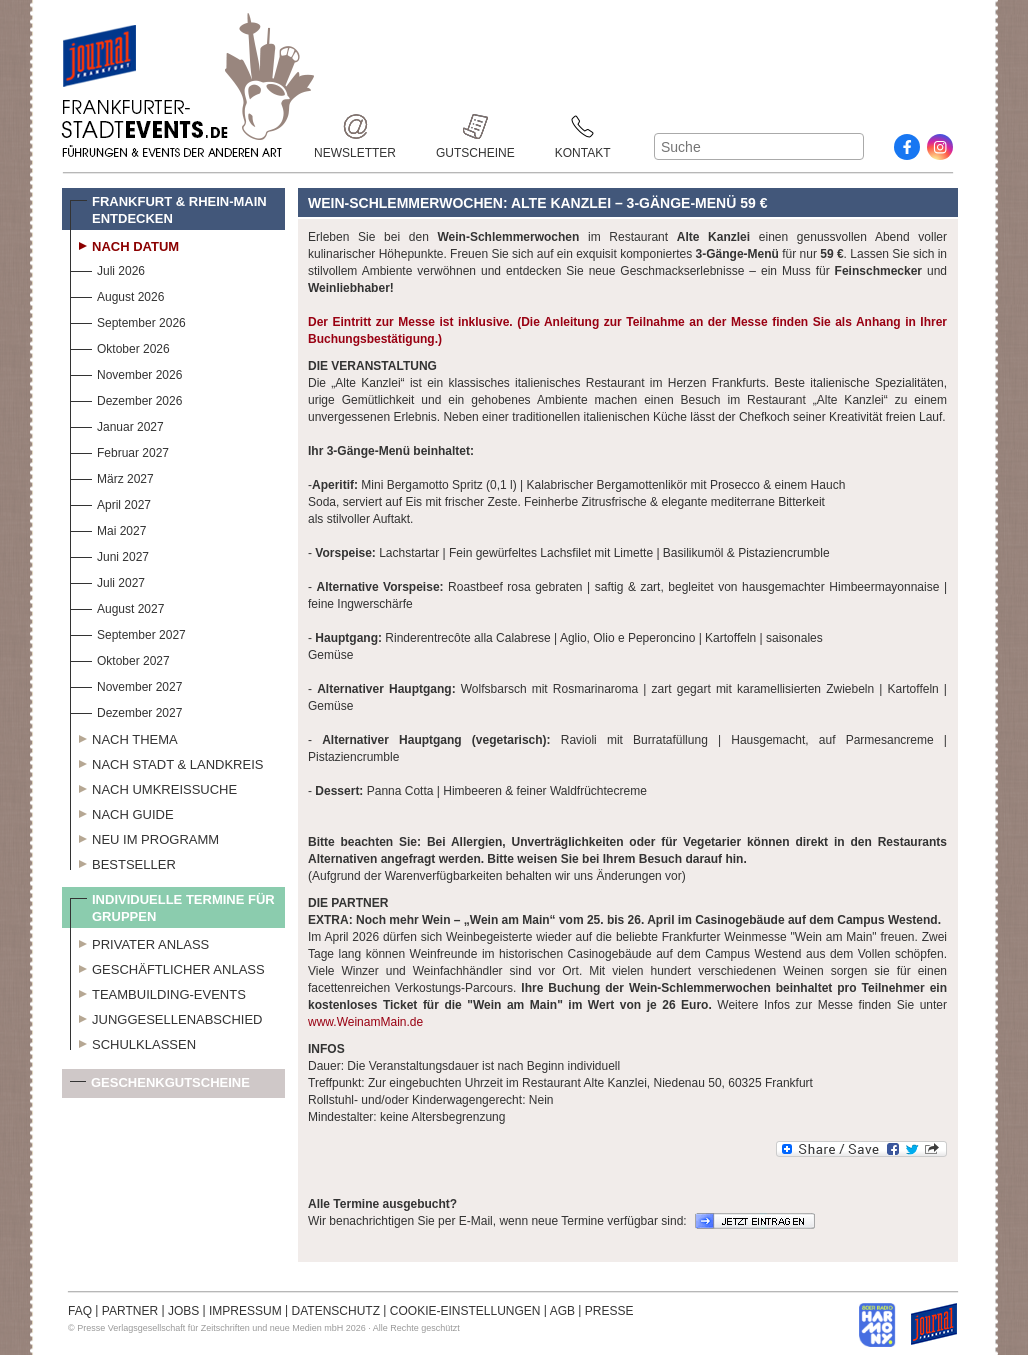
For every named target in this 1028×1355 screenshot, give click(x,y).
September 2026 (128, 320)
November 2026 (126, 372)
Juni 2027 (109, 554)
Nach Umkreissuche (153, 787)
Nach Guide (122, 812)
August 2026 (117, 294)
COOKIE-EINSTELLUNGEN (465, 1311)
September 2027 (128, 632)
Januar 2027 (117, 424)
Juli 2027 (107, 580)
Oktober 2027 (120, 658)
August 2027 (117, 606)
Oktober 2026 (120, 346)
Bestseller (123, 862)
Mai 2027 (108, 528)
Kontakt (583, 126)
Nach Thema (124, 737)
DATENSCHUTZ (336, 1311)
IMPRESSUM (245, 1311)
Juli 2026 (107, 268)
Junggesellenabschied (166, 1017)
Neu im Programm (144, 837)
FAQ (80, 1311)
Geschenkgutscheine (160, 1086)
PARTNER (130, 1311)
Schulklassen (133, 1042)
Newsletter (355, 126)
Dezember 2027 (126, 710)
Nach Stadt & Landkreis (166, 762)
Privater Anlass (139, 942)
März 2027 (112, 476)
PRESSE (609, 1311)
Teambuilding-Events (158, 992)
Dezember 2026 (126, 398)
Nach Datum (124, 244)
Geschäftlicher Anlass (167, 967)
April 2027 (110, 502)
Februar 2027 (119, 450)
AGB (562, 1311)
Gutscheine (475, 126)
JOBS (183, 1311)
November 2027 (126, 684)
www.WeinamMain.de (365, 1022)
